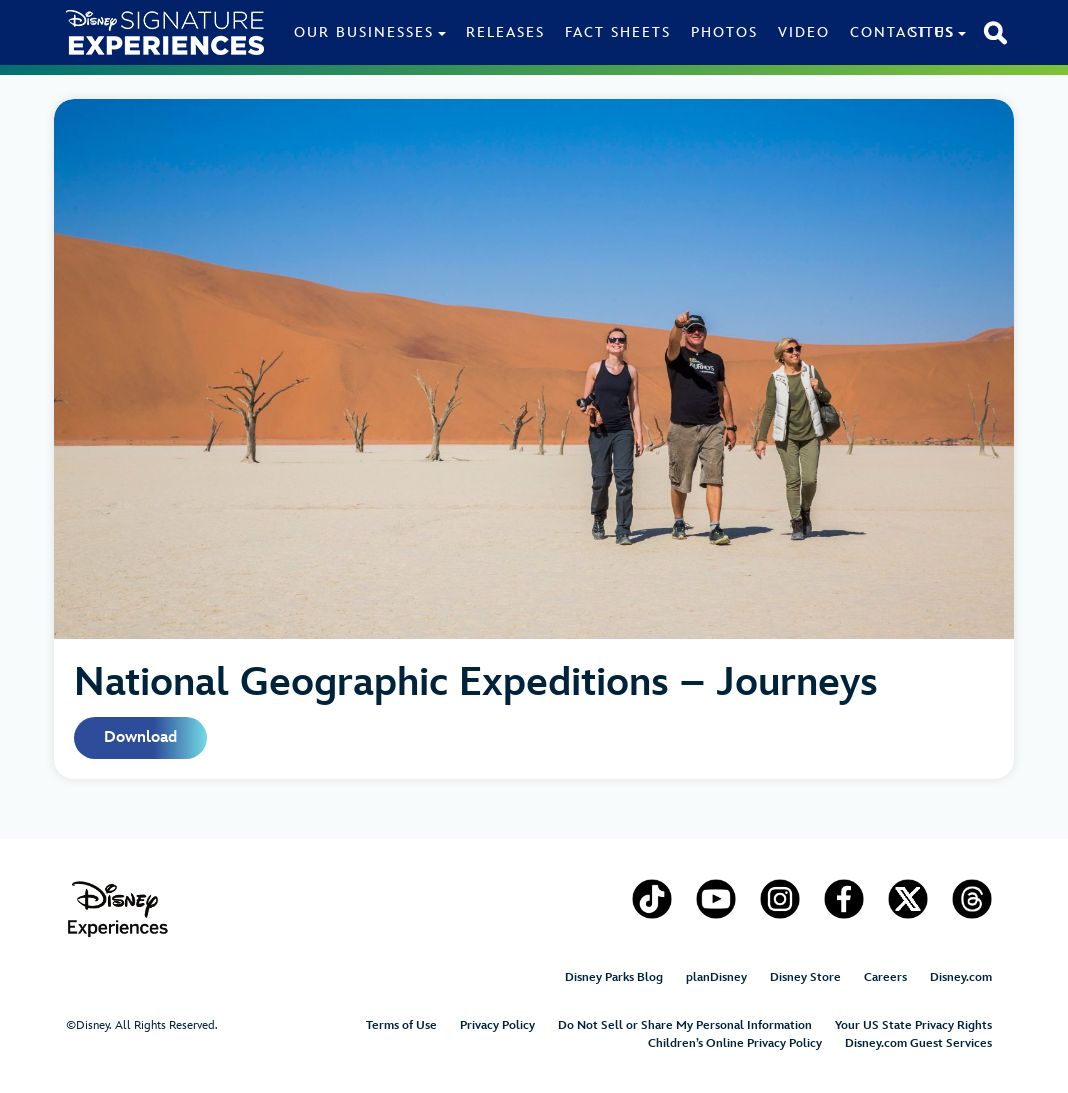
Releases (505, 32)
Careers (885, 977)
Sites (932, 32)
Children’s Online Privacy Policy (735, 1043)
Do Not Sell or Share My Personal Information (685, 1025)
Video (804, 32)
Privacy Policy (497, 1025)
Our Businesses (364, 32)
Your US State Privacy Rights (913, 1025)
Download (140, 737)
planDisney (716, 977)
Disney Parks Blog (614, 977)
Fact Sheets (618, 32)
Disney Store (805, 977)
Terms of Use (401, 1025)
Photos (724, 32)
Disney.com (961, 977)
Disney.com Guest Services (918, 1043)
